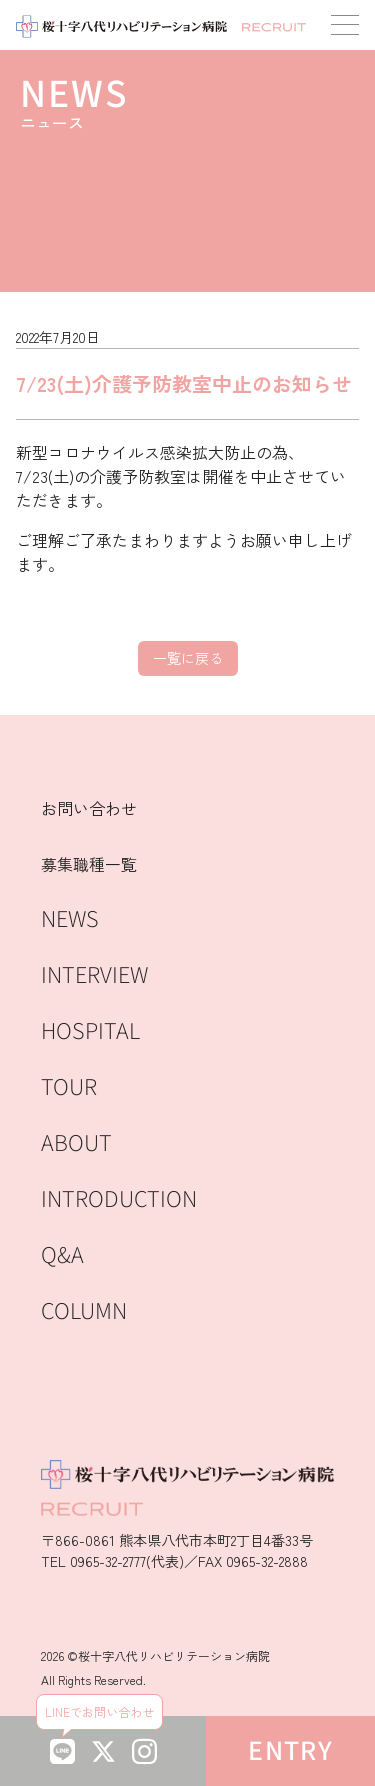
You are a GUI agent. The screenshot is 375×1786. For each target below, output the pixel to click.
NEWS (70, 919)
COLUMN (84, 1311)
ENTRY (290, 1751)
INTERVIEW (94, 975)
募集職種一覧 (89, 864)
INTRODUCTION (119, 1199)
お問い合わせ (89, 808)
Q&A (62, 1255)
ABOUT (76, 1143)
